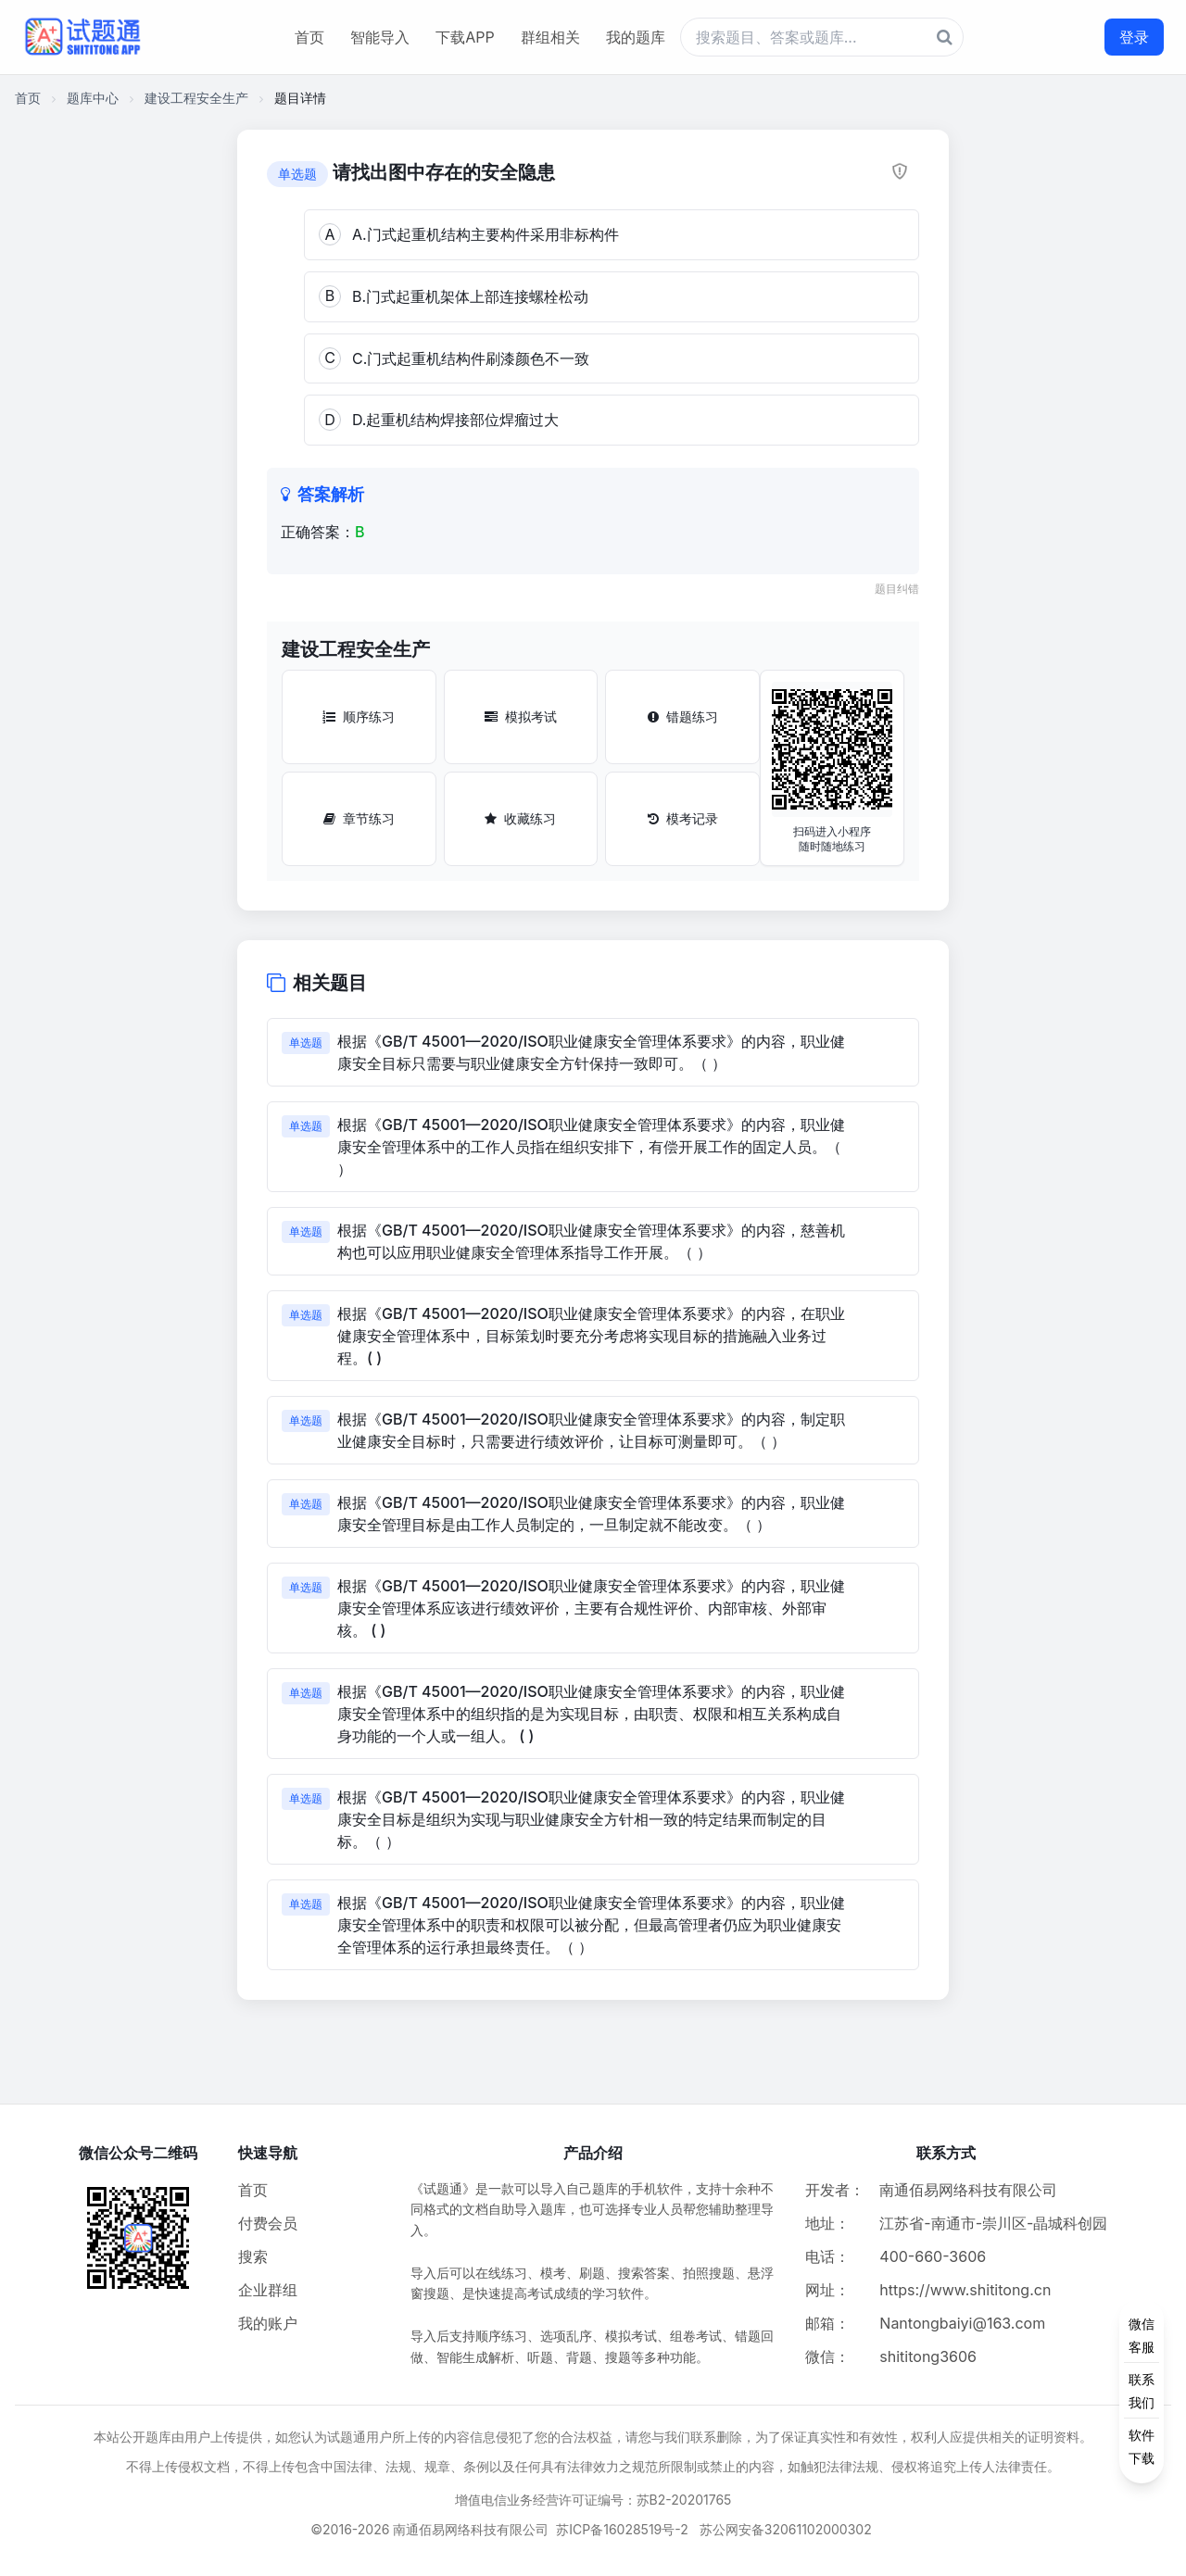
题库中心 (93, 98)
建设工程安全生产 (196, 98)
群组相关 (550, 37)
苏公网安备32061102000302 (786, 2529)
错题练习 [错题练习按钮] (683, 716)
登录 (1134, 37)
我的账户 (267, 2323)
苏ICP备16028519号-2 (622, 2529)
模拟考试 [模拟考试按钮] (521, 716)
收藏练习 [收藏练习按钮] (520, 818)
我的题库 (635, 37)
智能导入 (380, 37)
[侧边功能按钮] (1141, 2390)
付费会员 (267, 2223)
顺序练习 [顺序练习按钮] (358, 716)
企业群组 (267, 2290)
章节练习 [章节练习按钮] (359, 818)
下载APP (464, 37)
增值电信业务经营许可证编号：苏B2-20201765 (593, 2499)
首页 (309, 37)
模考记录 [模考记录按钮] (683, 818)
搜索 (253, 2256)
